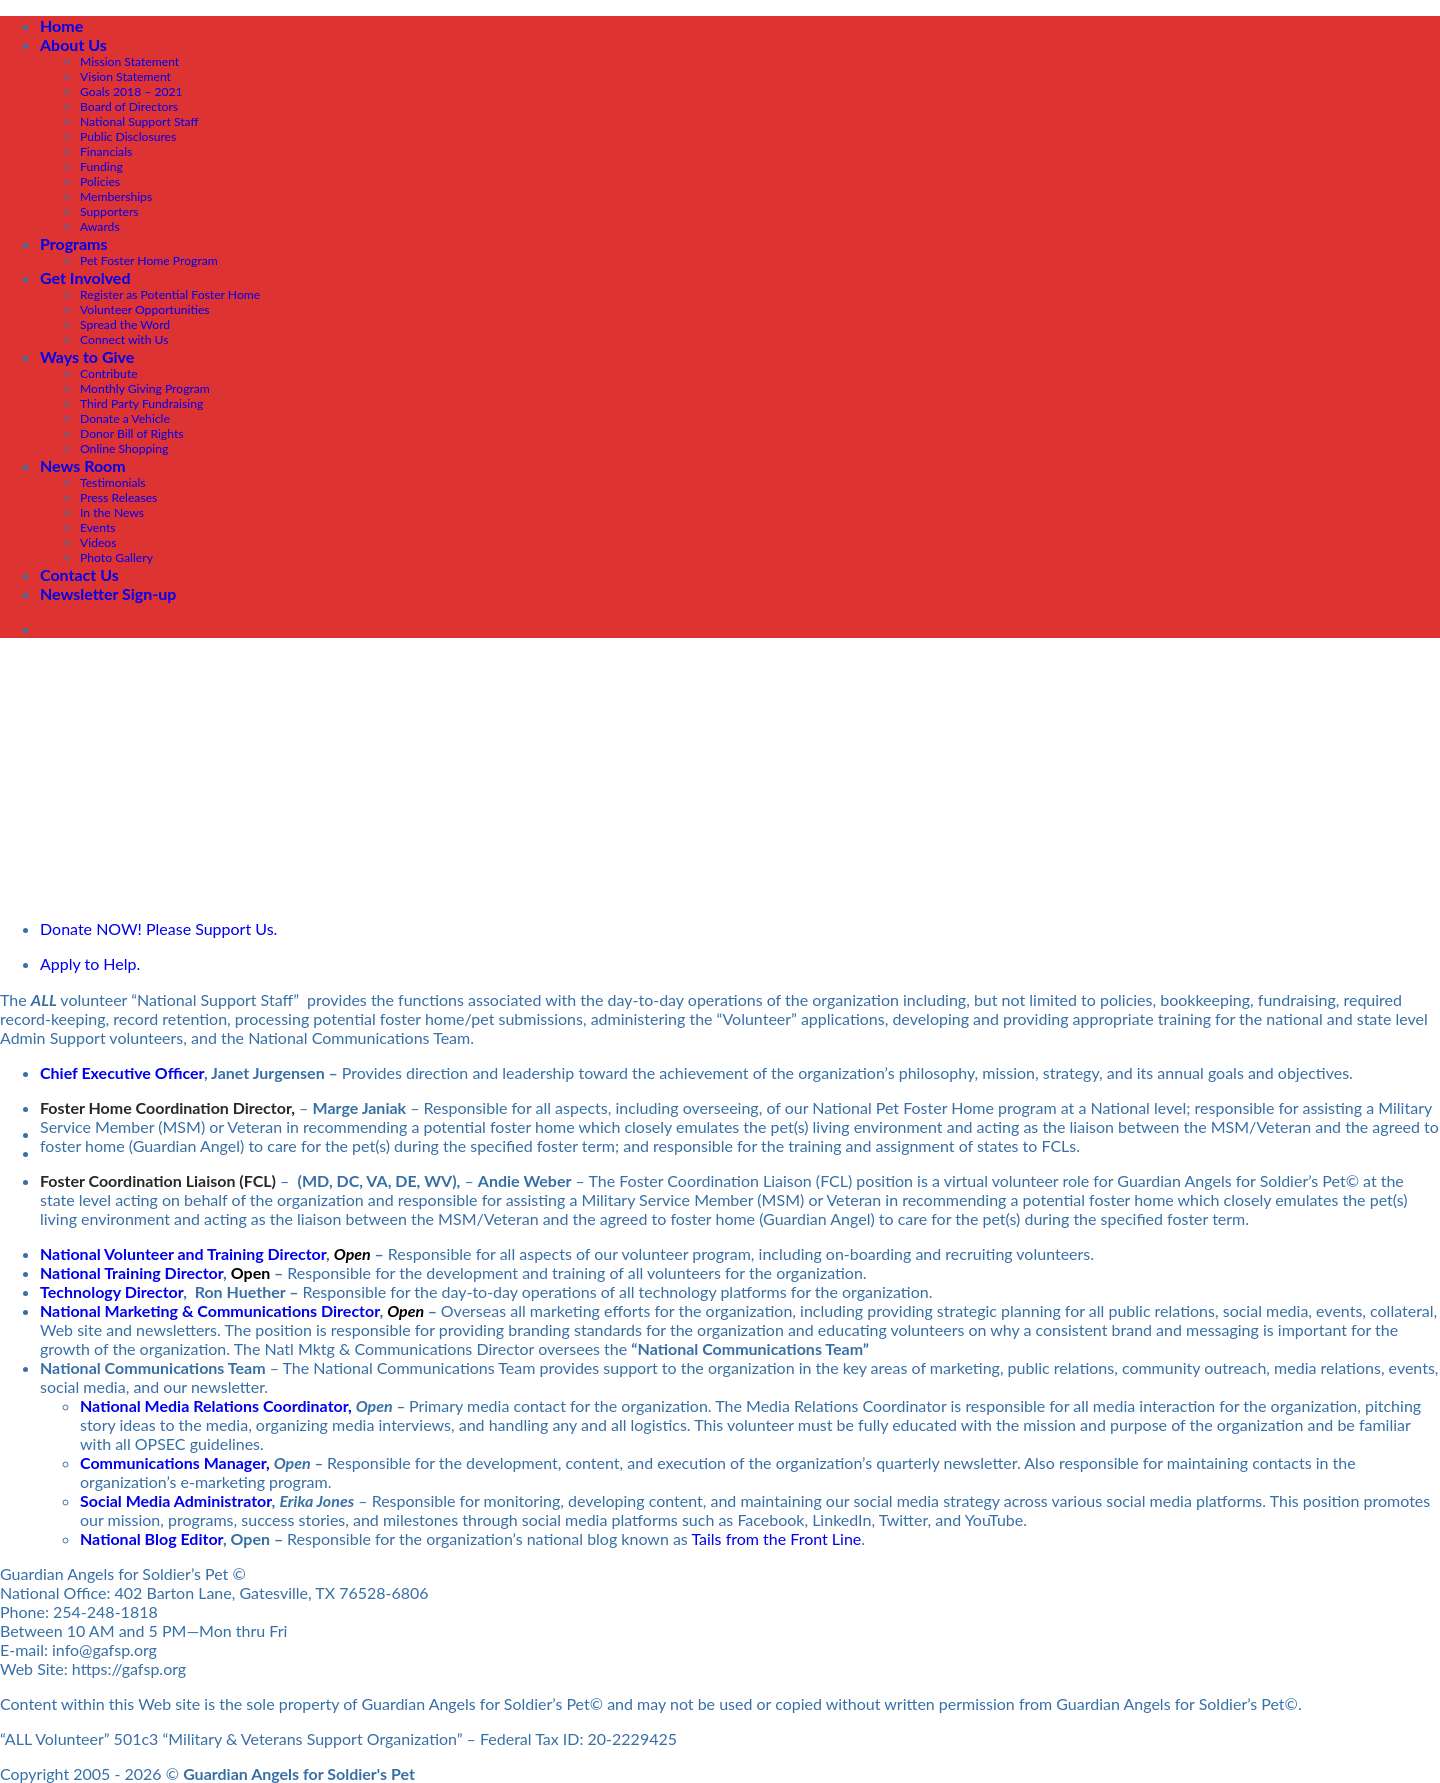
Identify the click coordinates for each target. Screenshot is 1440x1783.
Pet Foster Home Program (149, 260)
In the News (112, 512)
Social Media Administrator (176, 1500)
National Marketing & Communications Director (210, 1310)
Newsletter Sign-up (108, 593)
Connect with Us (124, 339)
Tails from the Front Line (776, 1538)
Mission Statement (129, 61)
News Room (83, 465)
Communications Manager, (175, 1462)
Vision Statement (125, 76)
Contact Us (79, 574)
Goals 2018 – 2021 (131, 91)
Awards (100, 226)
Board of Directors (129, 106)
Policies (100, 181)
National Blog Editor (151, 1538)
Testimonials (113, 482)
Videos (98, 542)
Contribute (109, 373)
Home (61, 25)
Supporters (109, 211)
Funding (101, 166)
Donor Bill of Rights (132, 433)
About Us (73, 44)
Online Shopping (124, 448)
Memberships (116, 196)
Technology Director (111, 1291)
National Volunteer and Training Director (183, 1253)
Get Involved (85, 277)
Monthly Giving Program (145, 388)
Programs (74, 243)
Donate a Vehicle (125, 418)
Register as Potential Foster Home (170, 294)
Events (98, 527)
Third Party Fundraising (141, 403)
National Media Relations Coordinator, (216, 1405)
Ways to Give (87, 356)
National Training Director (131, 1272)
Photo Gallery (116, 557)
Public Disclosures (128, 136)
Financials (106, 151)
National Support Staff (139, 121)
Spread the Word (125, 324)
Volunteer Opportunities (145, 309)
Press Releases (118, 497)
